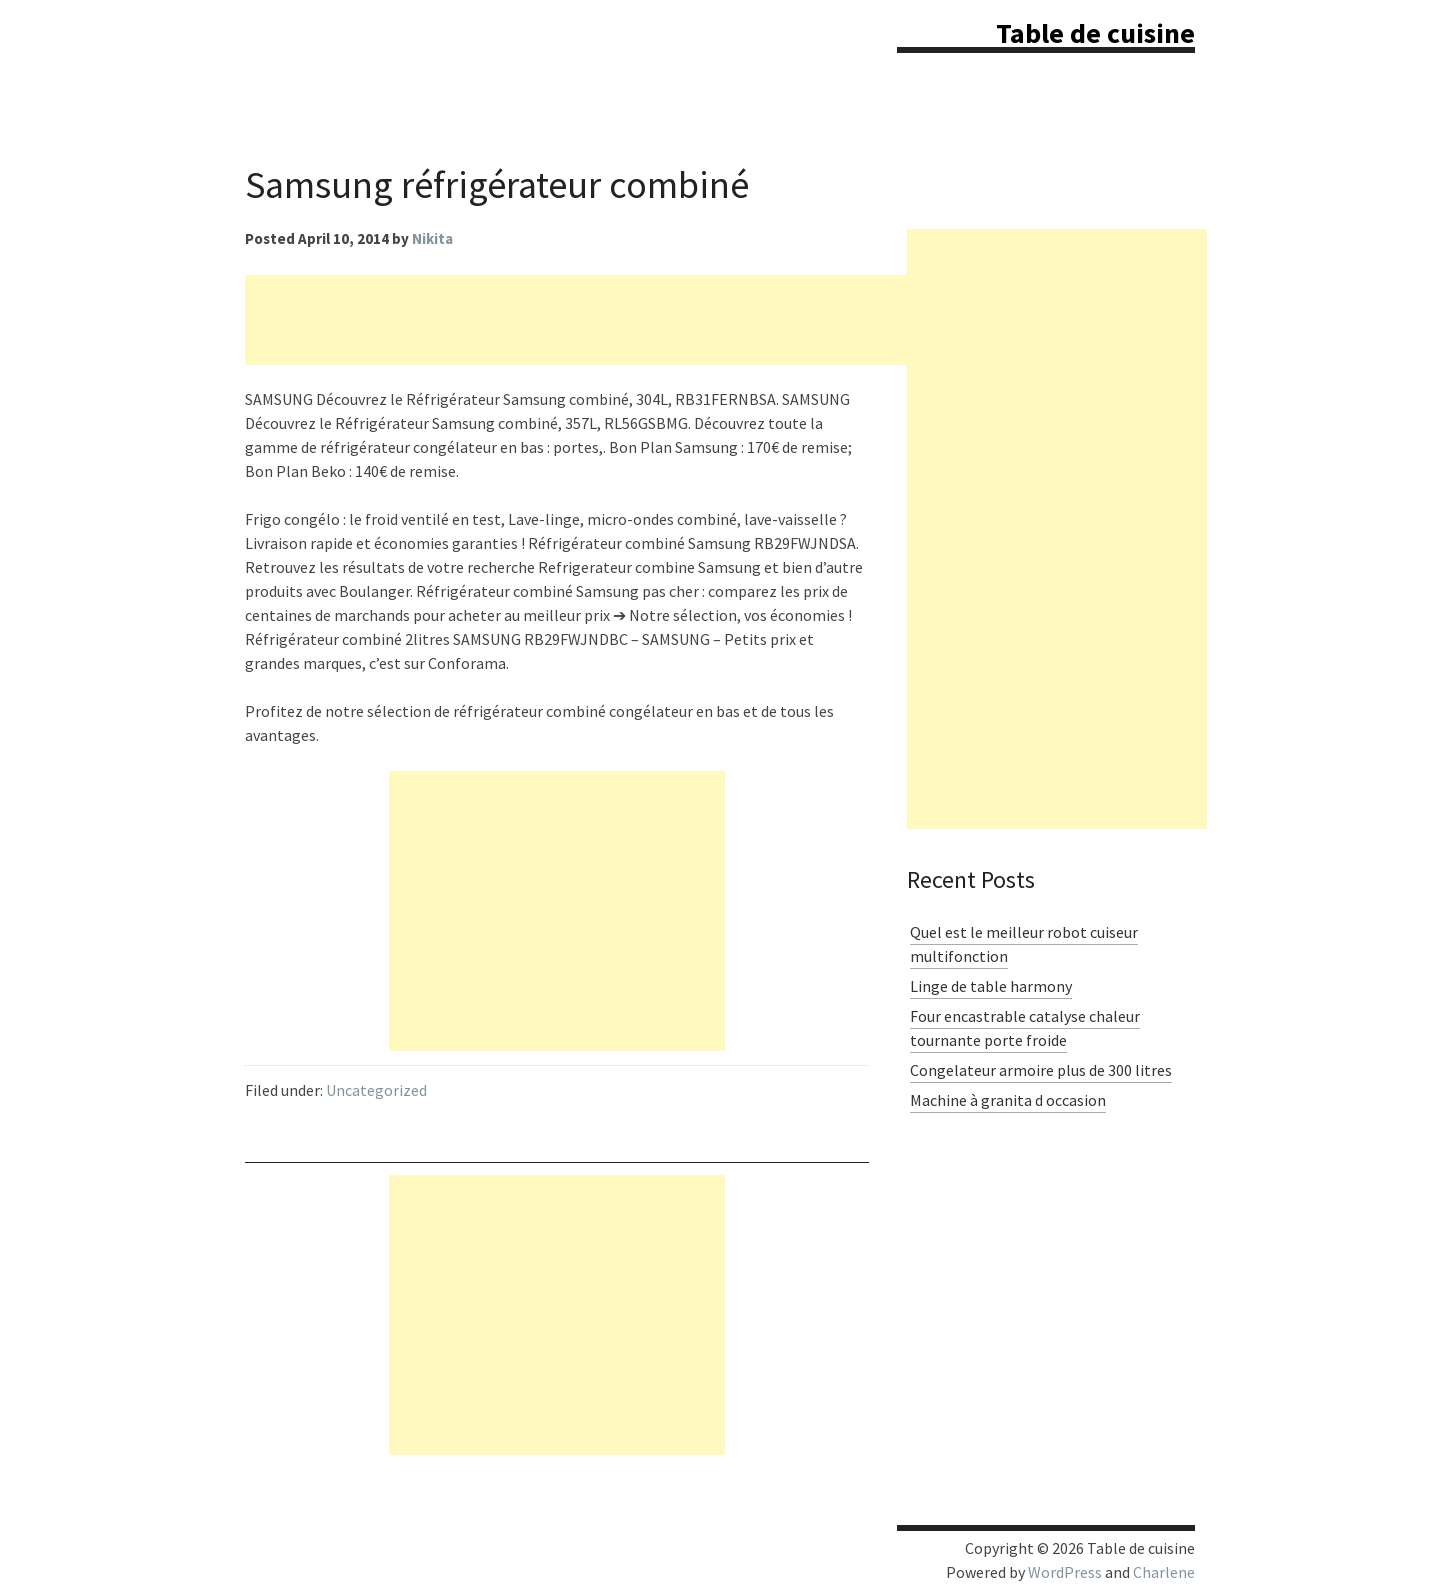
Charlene (1164, 1572)
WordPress (1065, 1572)
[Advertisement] (609, 320)
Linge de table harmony (991, 986)
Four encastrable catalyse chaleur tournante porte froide (1025, 1028)
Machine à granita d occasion (1008, 1100)
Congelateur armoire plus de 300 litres (1041, 1070)
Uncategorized (376, 1090)
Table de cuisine (1095, 33)
